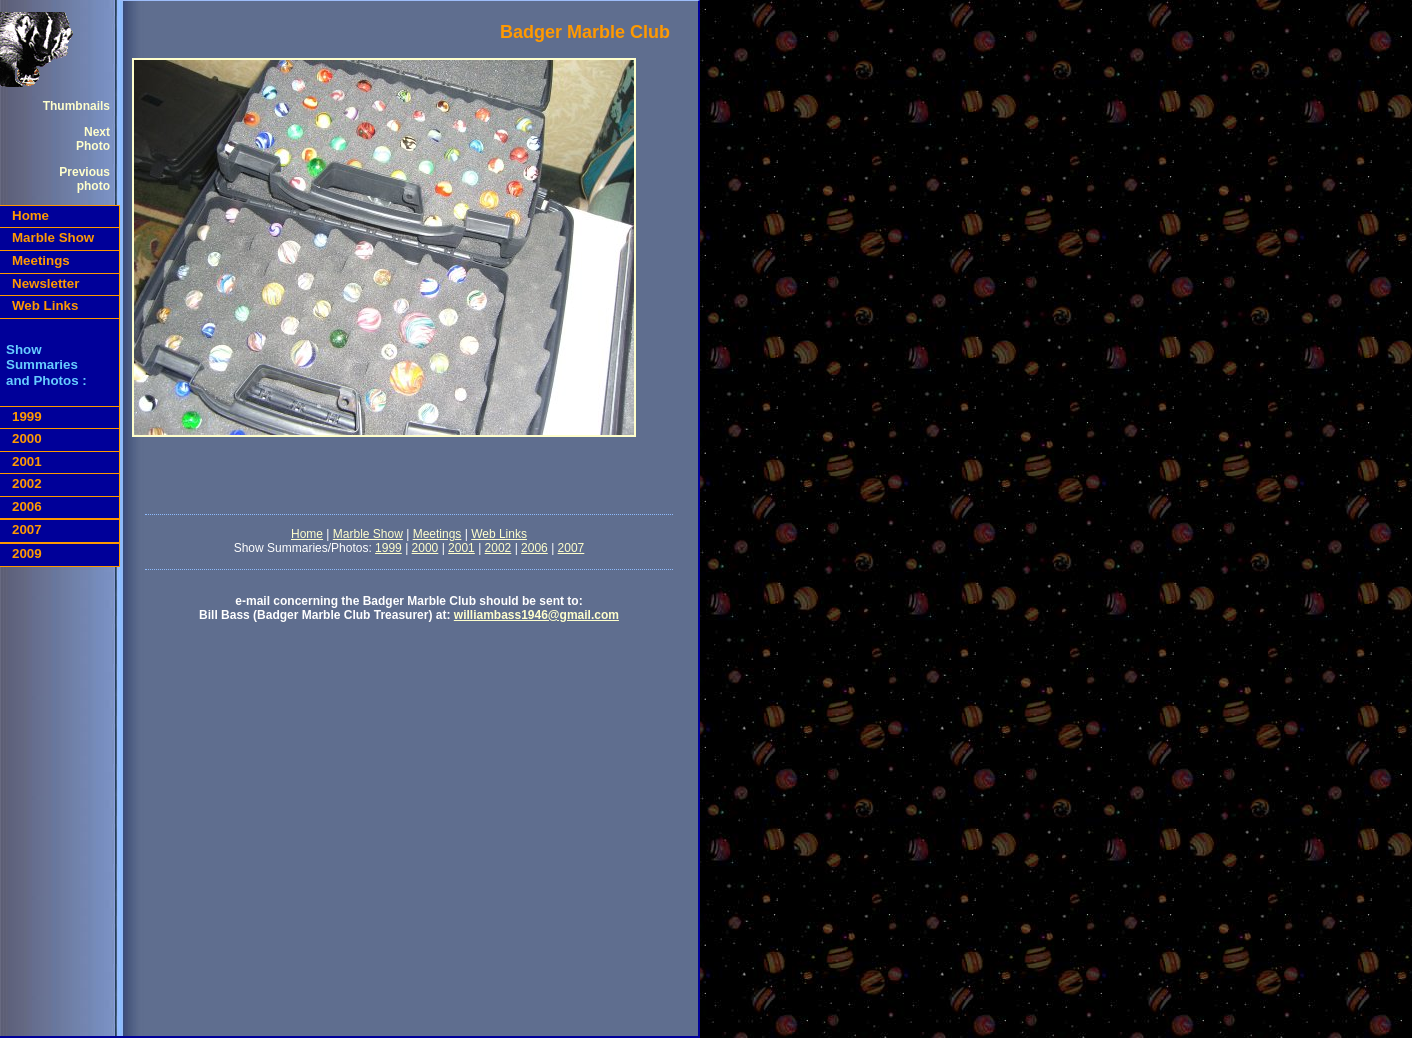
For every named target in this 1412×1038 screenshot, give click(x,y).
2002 (27, 483)
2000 (27, 438)
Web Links (45, 305)
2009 (27, 553)
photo (93, 186)
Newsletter (45, 283)
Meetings (41, 260)
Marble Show (53, 237)
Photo (93, 146)
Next (97, 132)
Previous (84, 172)
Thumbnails (76, 106)
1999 (27, 416)
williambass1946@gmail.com (536, 615)
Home (30, 215)
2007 (27, 529)
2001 (27, 461)
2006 (27, 506)
